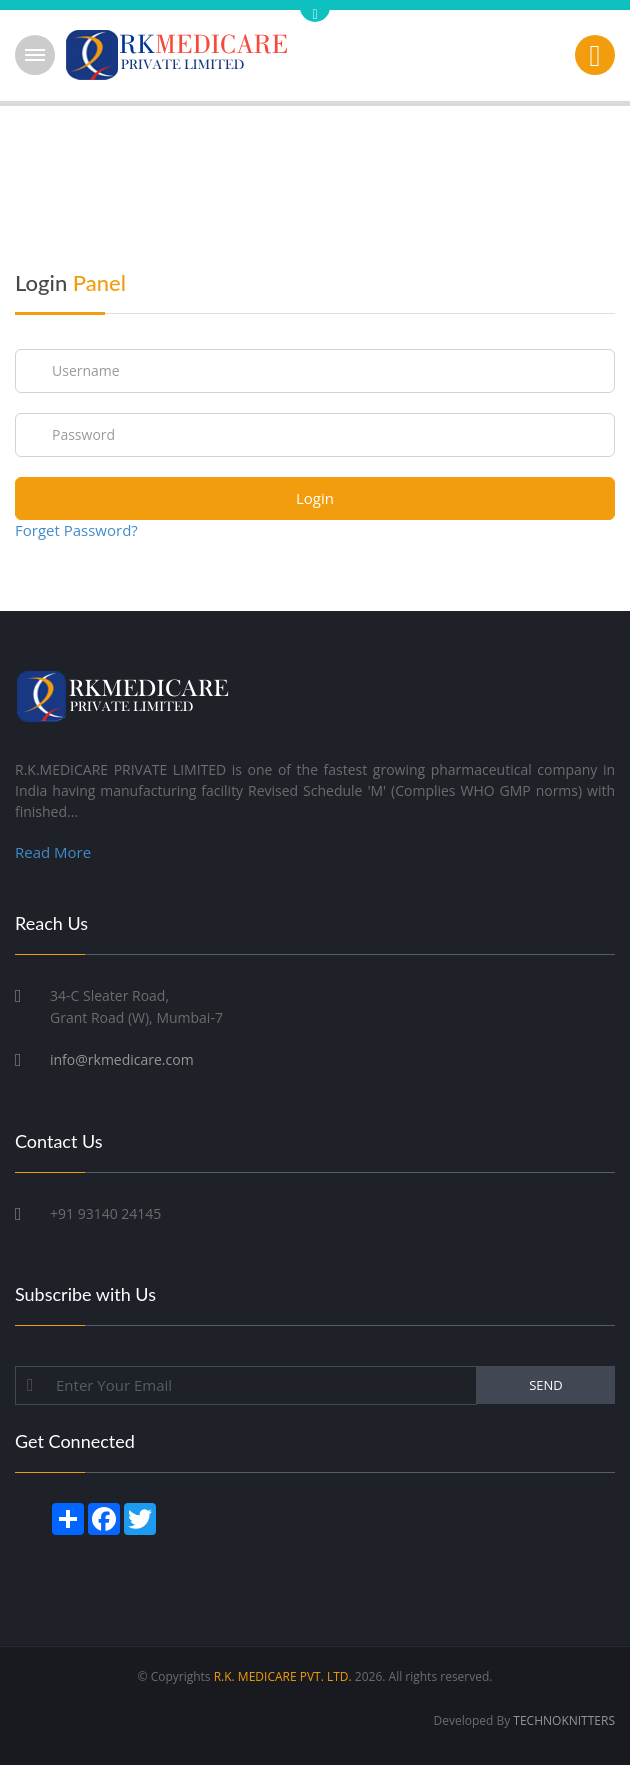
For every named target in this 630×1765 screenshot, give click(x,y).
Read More (53, 852)
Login (315, 498)
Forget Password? (76, 530)
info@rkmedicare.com (122, 1059)
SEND (546, 1385)
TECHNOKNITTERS (564, 1720)
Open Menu (35, 55)
